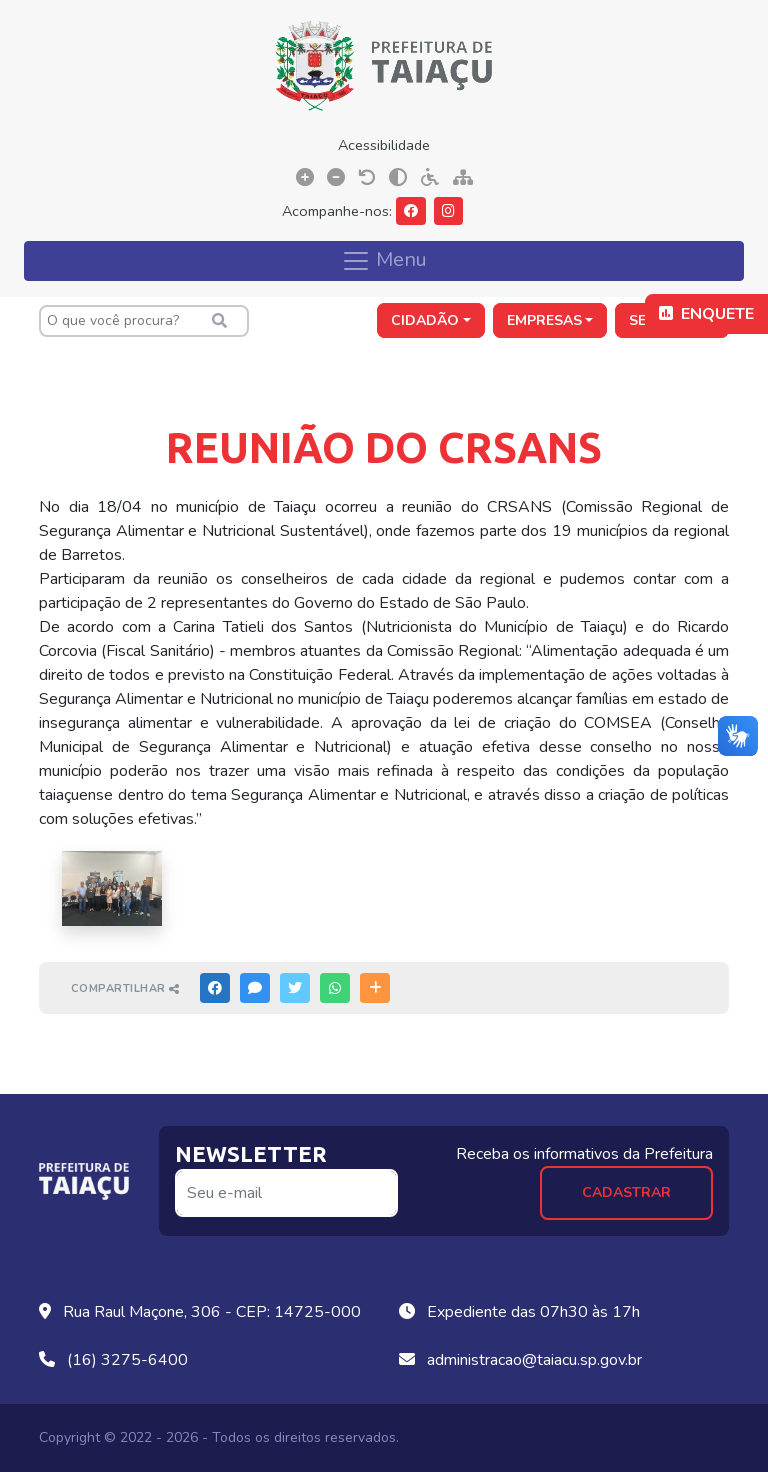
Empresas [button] (544, 320)
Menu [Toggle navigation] (384, 260)
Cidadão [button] (425, 320)
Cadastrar (626, 1192)
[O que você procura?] (144, 321)
